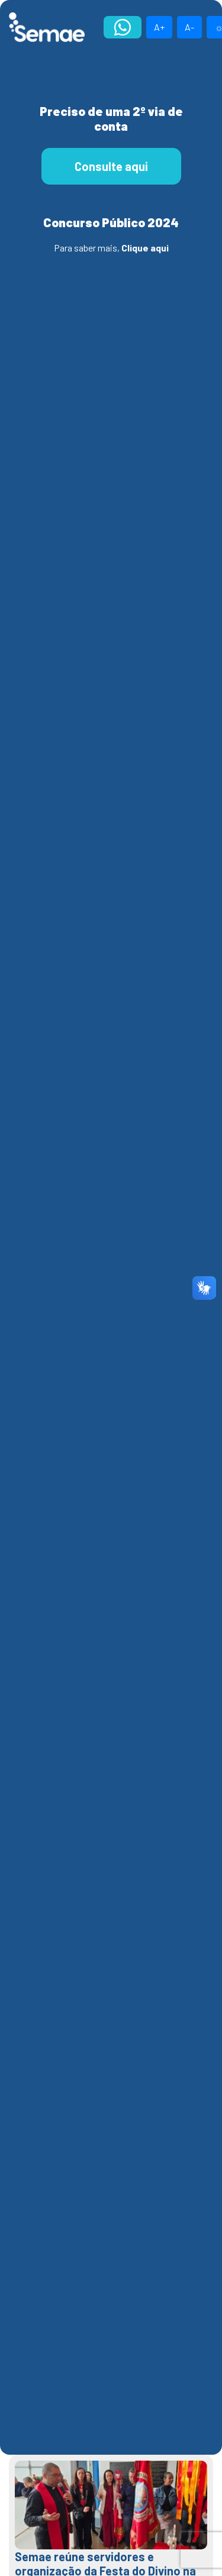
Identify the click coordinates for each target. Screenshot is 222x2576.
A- (189, 27)
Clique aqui (145, 247)
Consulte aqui (111, 166)
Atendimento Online (122, 27)
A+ (159, 27)
